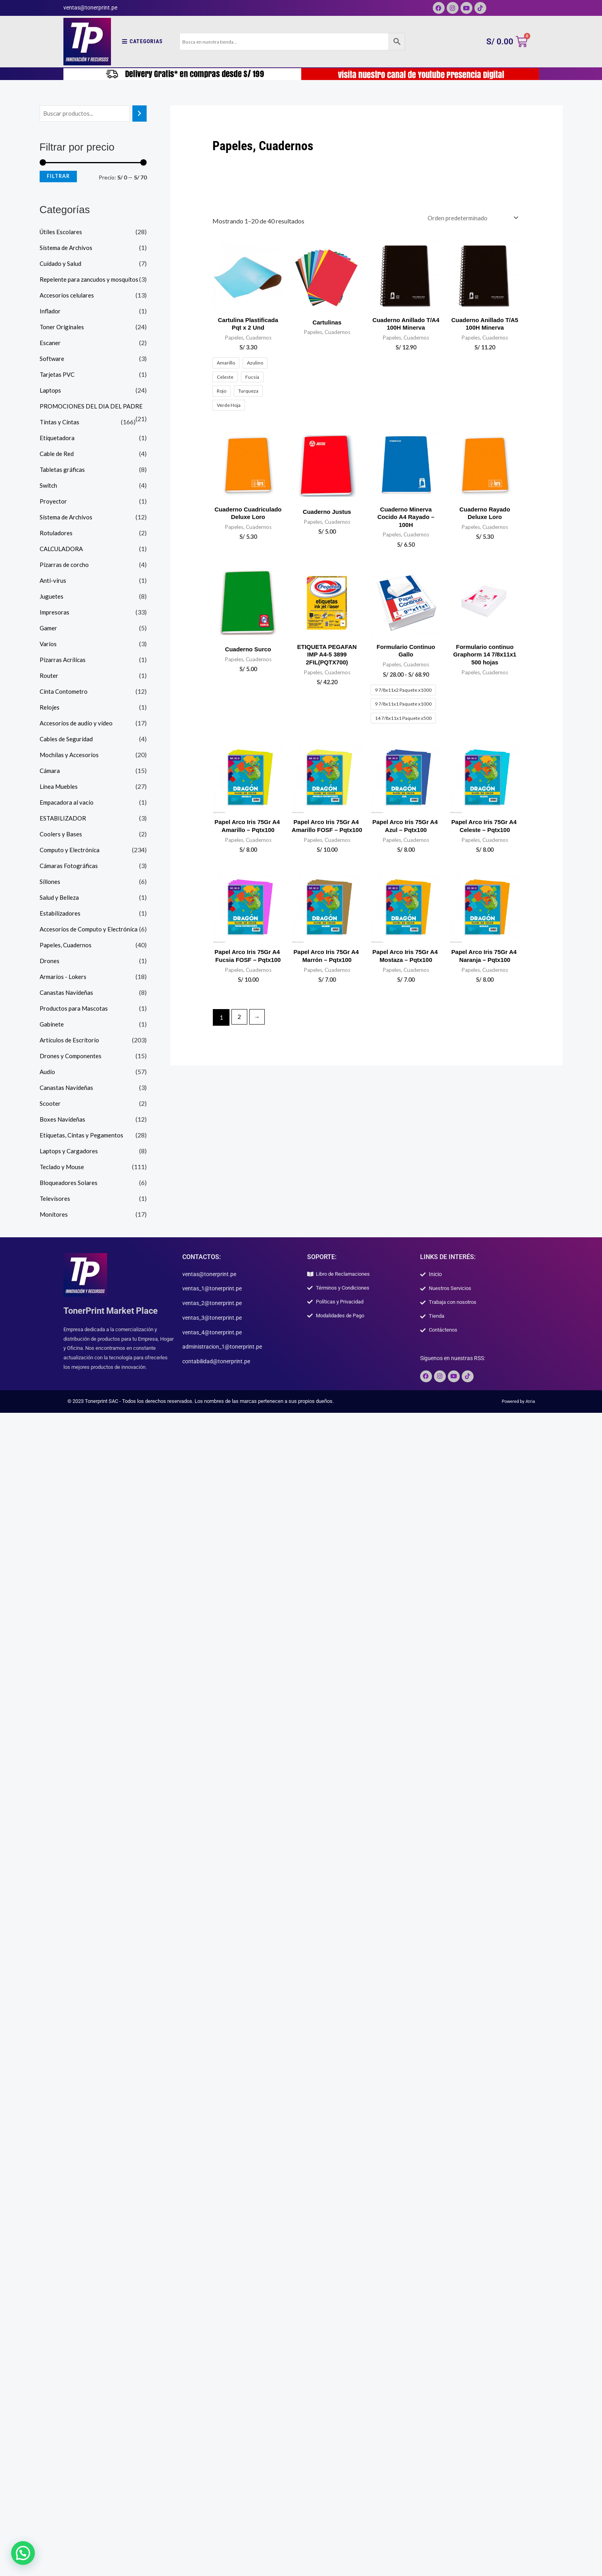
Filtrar (58, 177)
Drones (49, 961)
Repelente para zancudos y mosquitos (90, 280)
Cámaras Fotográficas (70, 866)
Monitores (54, 1215)
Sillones (50, 882)
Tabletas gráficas (63, 470)
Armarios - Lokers (64, 977)
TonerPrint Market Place (115, 1311)
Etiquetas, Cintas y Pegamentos (82, 1135)
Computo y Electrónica (71, 850)
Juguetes (52, 597)
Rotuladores (56, 533)
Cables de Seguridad (67, 739)
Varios (48, 644)
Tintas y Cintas (60, 422)
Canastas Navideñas (67, 993)
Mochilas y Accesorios (70, 755)
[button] (14, 2555)
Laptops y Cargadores (69, 1151)
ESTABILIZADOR (64, 818)
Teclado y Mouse (63, 1167)
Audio (48, 1072)
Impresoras (55, 612)
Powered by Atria (516, 1405)
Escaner (50, 343)
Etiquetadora (57, 438)
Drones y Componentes (71, 1056)
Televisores (55, 1199)
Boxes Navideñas (63, 1120)
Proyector (53, 502)
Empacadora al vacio (68, 803)
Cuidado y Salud (61, 264)
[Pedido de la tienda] (469, 218)
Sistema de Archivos (67, 248)
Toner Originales (62, 327)
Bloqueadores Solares (69, 1183)
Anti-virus (53, 581)
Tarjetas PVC (58, 375)
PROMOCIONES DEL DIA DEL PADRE (93, 406)
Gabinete (52, 1024)
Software (52, 359)
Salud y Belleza (60, 898)
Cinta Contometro (64, 692)
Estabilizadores (61, 914)
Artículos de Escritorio (70, 1040)
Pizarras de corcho (65, 565)
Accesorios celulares (68, 296)
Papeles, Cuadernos (66, 945)
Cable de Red (58, 454)
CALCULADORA (63, 549)
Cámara (50, 771)
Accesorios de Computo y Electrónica (90, 929)
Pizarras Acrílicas (63, 660)
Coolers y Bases (61, 834)
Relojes (49, 708)
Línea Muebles (59, 787)
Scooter (50, 1104)
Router (49, 676)
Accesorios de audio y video (77, 723)
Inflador (50, 311)
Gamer (49, 628)
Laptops (51, 391)
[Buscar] (139, 113)
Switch (49, 486)
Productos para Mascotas (75, 1009)
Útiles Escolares (61, 232)
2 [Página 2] (240, 1043)
